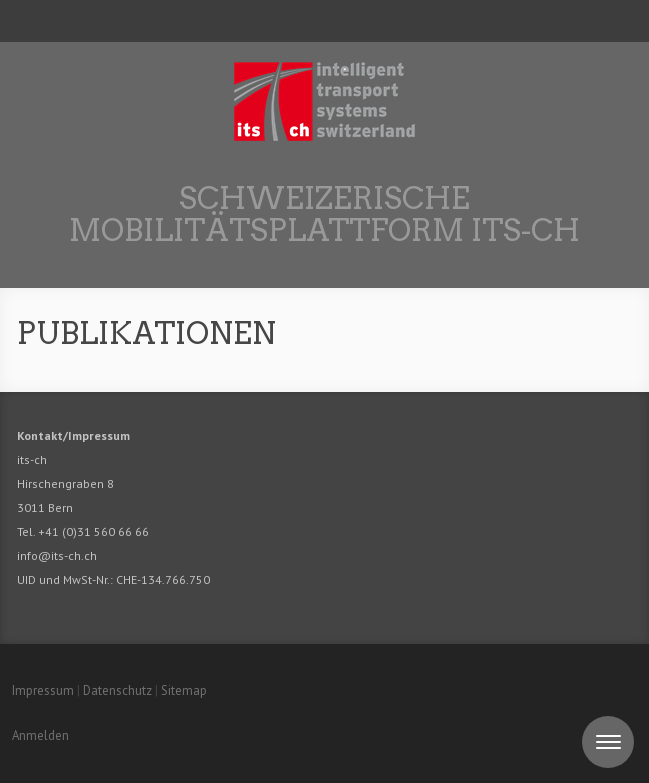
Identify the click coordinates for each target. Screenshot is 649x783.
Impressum (43, 690)
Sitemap (184, 690)
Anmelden (40, 735)
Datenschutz (117, 690)
